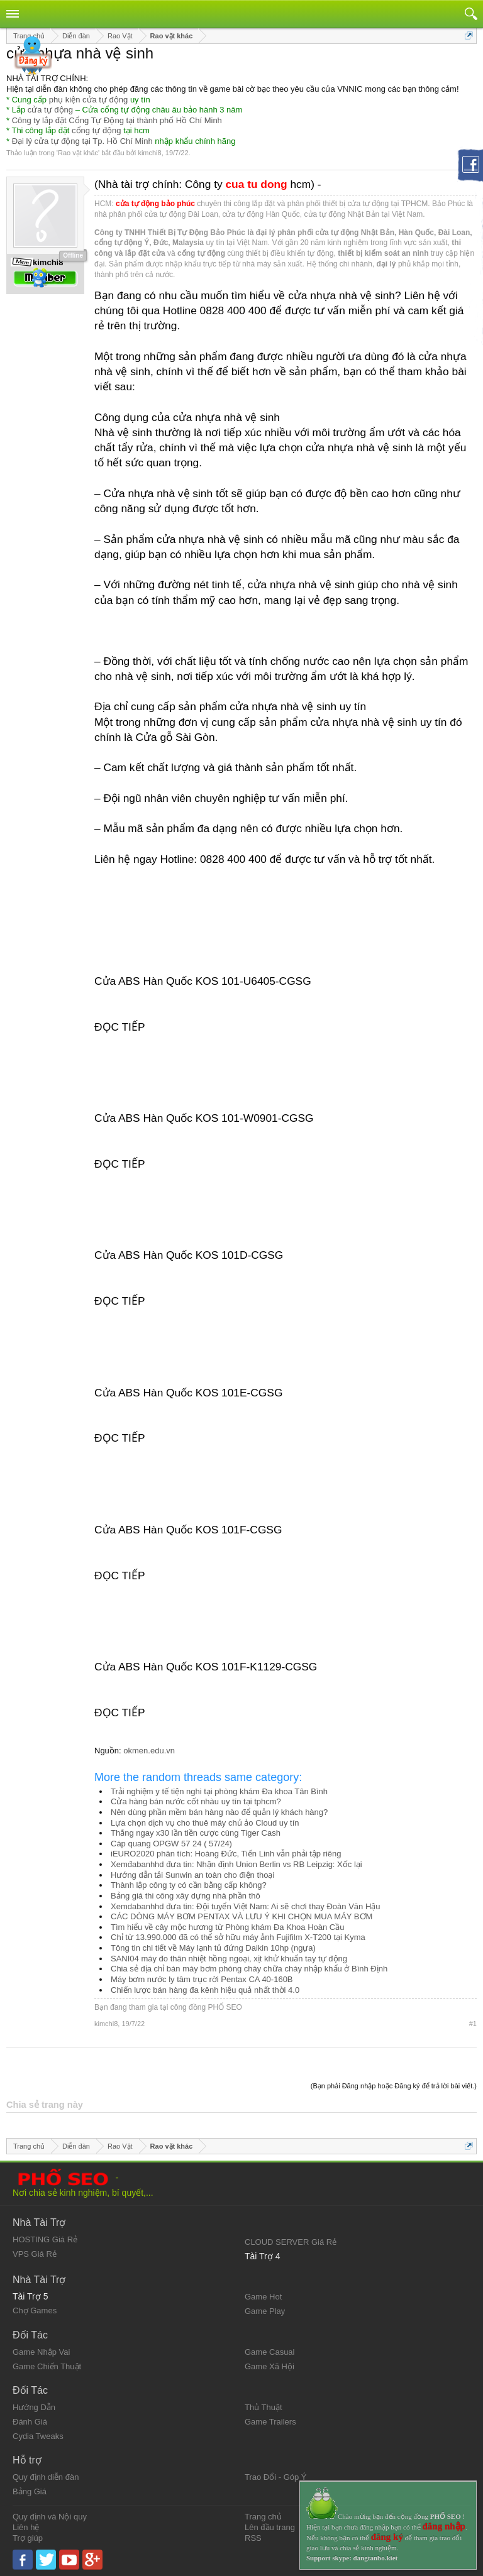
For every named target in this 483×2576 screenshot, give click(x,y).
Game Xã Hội (269, 2366)
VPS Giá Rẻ (35, 2254)
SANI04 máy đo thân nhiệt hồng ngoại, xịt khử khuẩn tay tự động (229, 1958)
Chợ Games (35, 2310)
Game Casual (269, 2352)
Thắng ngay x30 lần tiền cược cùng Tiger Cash (195, 1833)
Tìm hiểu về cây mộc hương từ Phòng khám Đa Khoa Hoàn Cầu (228, 1927)
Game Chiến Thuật (47, 2366)
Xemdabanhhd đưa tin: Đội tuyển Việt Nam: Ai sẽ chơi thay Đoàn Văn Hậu (245, 1906)
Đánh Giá (30, 2421)
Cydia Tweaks (38, 2436)
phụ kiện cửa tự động (88, 99)
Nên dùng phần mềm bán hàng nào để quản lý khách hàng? (219, 1812)
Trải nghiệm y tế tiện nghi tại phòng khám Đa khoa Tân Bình (219, 1791)
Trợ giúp (28, 2538)
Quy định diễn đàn (46, 2477)
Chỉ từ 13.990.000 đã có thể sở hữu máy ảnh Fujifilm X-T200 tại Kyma (238, 1937)
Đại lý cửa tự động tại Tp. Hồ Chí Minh (82, 141)
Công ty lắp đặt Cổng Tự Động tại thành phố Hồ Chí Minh (117, 120)
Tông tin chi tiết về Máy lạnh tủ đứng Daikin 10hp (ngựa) (213, 1948)
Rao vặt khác (78, 152)
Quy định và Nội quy (50, 2516)
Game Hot (263, 2296)
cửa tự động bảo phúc (155, 203)
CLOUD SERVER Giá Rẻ (290, 2242)
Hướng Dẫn (34, 2407)
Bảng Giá (30, 2491)
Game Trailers (270, 2421)
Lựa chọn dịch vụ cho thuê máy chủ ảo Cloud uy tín (205, 1823)
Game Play (265, 2311)
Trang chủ (263, 2516)
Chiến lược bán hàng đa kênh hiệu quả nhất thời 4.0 (205, 1990)
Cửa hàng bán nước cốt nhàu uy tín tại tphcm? (196, 1801)
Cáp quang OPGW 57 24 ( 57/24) (171, 1843)
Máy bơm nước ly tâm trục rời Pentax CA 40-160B (202, 1979)
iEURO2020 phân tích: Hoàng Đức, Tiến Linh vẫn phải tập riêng (226, 1853)
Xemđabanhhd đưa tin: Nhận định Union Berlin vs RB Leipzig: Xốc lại (236, 1864)
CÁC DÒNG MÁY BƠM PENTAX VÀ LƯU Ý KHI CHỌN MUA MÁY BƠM (241, 1916)
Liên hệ (26, 2527)
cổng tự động (96, 130)
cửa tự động (50, 109)
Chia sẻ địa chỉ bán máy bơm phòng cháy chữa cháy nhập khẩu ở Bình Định (249, 1968)
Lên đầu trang (270, 2527)
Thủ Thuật (263, 2407)
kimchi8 (149, 152)
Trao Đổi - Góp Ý (276, 2477)
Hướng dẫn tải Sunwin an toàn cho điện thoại (192, 1875)
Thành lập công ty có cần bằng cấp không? (189, 1885)
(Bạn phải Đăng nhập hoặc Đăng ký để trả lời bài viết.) (394, 2086)
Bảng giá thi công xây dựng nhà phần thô (185, 1895)
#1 (473, 2023)
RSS (253, 2538)
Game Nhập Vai (41, 2352)
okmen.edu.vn (149, 1750)
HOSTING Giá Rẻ (45, 2239)
